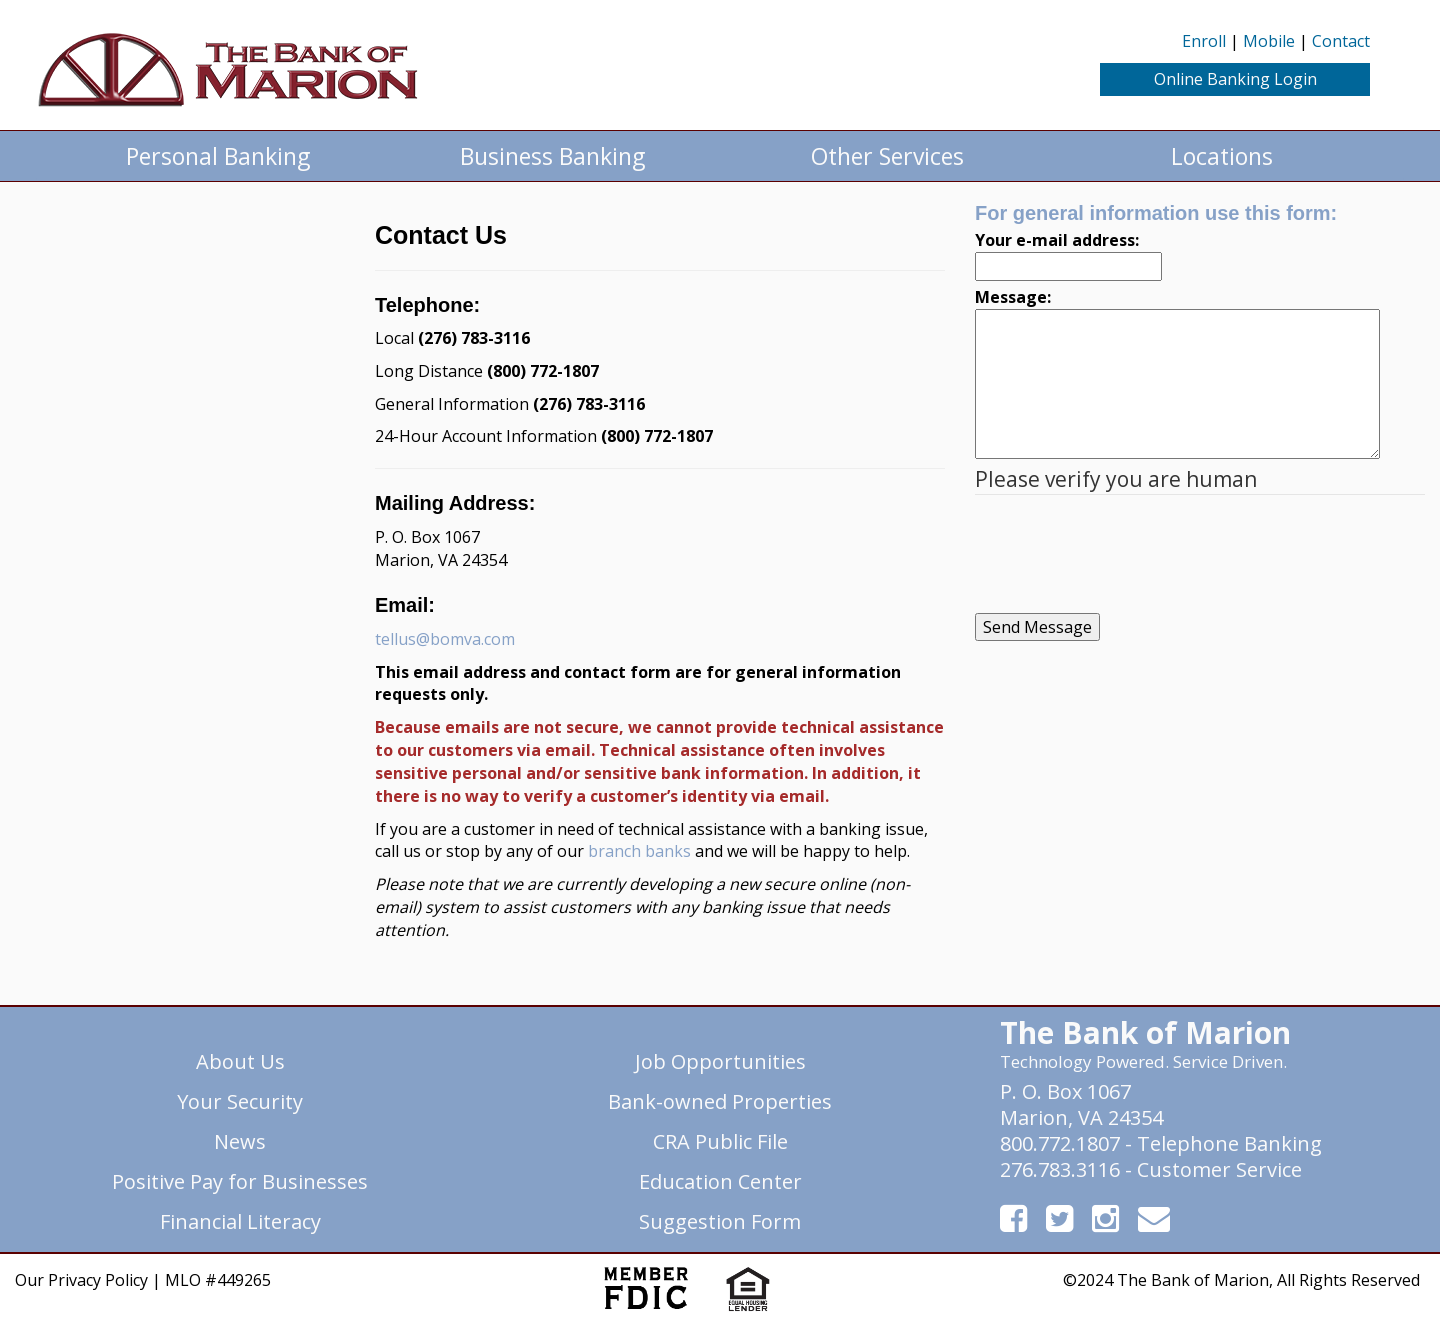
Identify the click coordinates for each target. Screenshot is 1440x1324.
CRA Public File (720, 1141)
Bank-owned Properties (720, 1101)
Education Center (720, 1181)
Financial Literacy (240, 1221)
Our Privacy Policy (81, 1280)
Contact (1341, 41)
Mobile (1269, 41)
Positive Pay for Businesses (240, 1181)
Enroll (1204, 41)
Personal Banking (218, 156)
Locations (1222, 156)
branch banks (639, 851)
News (240, 1141)
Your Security (240, 1101)
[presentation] (1127, 554)
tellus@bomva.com (445, 639)
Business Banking (552, 156)
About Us (240, 1061)
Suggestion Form (720, 1221)
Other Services (887, 156)
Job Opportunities (720, 1061)
